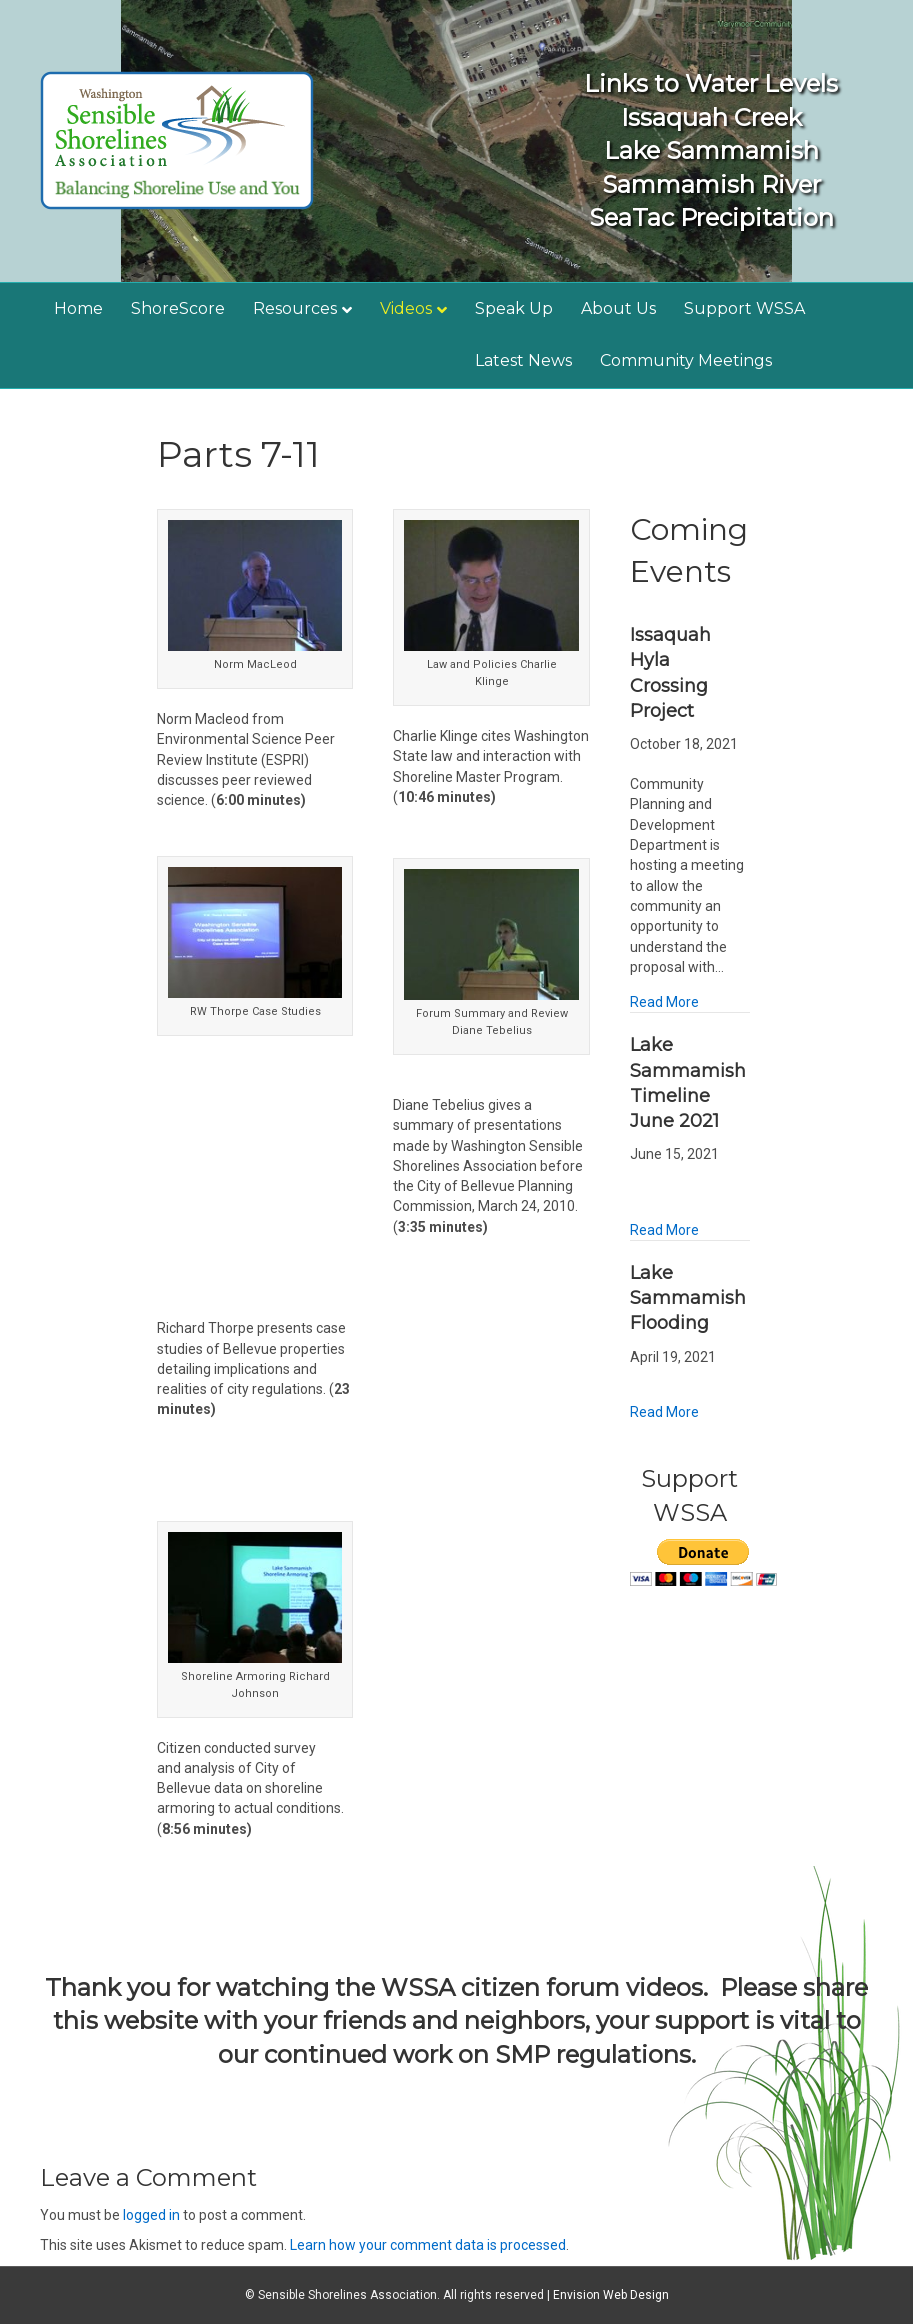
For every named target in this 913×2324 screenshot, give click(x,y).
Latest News (523, 360)
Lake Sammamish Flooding (688, 1298)
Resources (295, 308)
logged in (151, 2215)
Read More (664, 1002)
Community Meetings (686, 360)
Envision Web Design (611, 2295)
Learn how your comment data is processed (428, 2245)
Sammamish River (711, 184)
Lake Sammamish (711, 150)
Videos (406, 308)
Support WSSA (744, 308)
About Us (618, 308)
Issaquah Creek (711, 117)
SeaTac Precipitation (711, 217)
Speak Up (514, 308)
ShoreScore (178, 308)
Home (78, 308)
